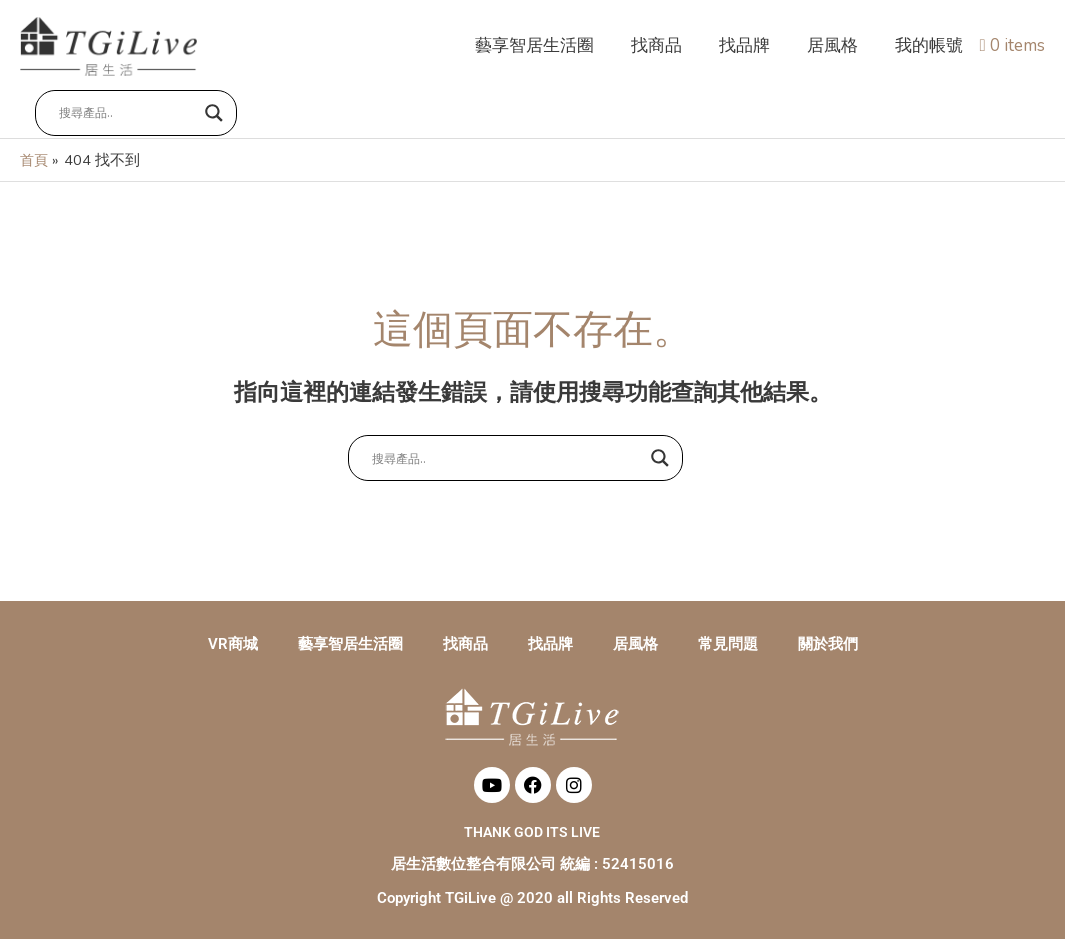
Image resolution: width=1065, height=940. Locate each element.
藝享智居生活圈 (350, 645)
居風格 (635, 645)
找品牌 (550, 645)
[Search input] (127, 117)
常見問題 (728, 645)
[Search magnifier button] (214, 117)
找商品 (465, 645)
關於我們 (828, 645)
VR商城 (233, 645)
